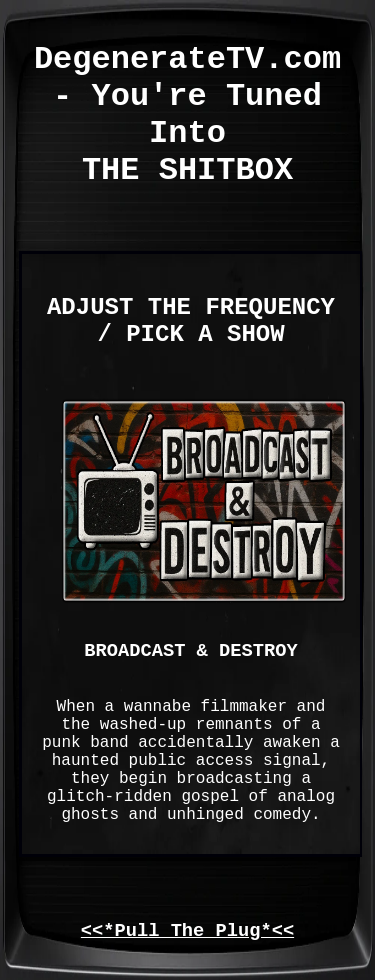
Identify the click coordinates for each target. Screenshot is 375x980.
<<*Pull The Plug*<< (187, 931)
